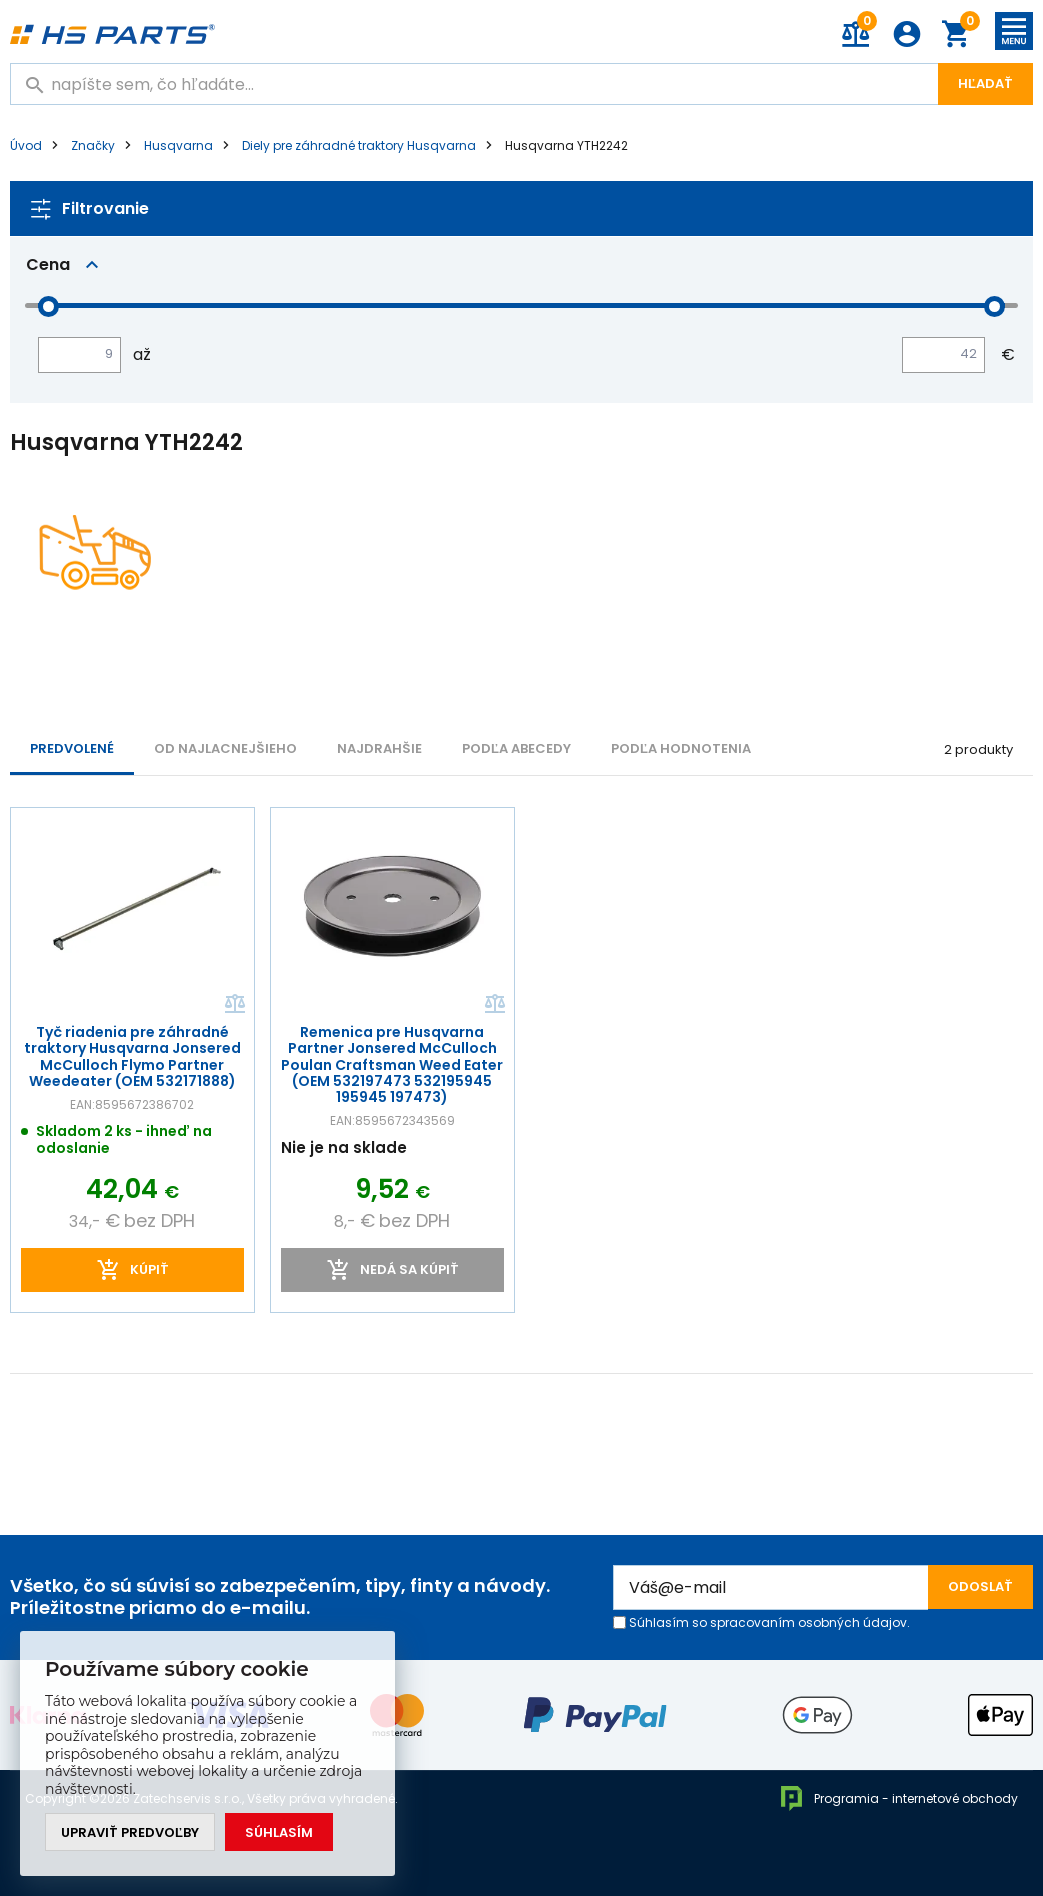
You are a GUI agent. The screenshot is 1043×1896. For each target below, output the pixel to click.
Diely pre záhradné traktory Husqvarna (359, 145)
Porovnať (233, 1004)
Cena (48, 264)
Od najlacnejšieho (225, 748)
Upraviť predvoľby (130, 1832)
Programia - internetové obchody (898, 1798)
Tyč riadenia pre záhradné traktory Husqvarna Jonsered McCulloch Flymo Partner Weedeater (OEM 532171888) (132, 1056)
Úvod (26, 145)
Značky (93, 145)
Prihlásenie (907, 34)
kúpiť (149, 1269)
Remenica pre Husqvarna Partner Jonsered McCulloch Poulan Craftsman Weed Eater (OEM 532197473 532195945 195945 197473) (392, 1064)
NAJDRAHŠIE (379, 748)
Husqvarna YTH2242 (566, 145)
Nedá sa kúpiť (408, 1269)
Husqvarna (178, 145)
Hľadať (985, 83)
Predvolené (72, 748)
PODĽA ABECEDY (516, 748)
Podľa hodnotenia (681, 748)
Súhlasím (279, 1832)
